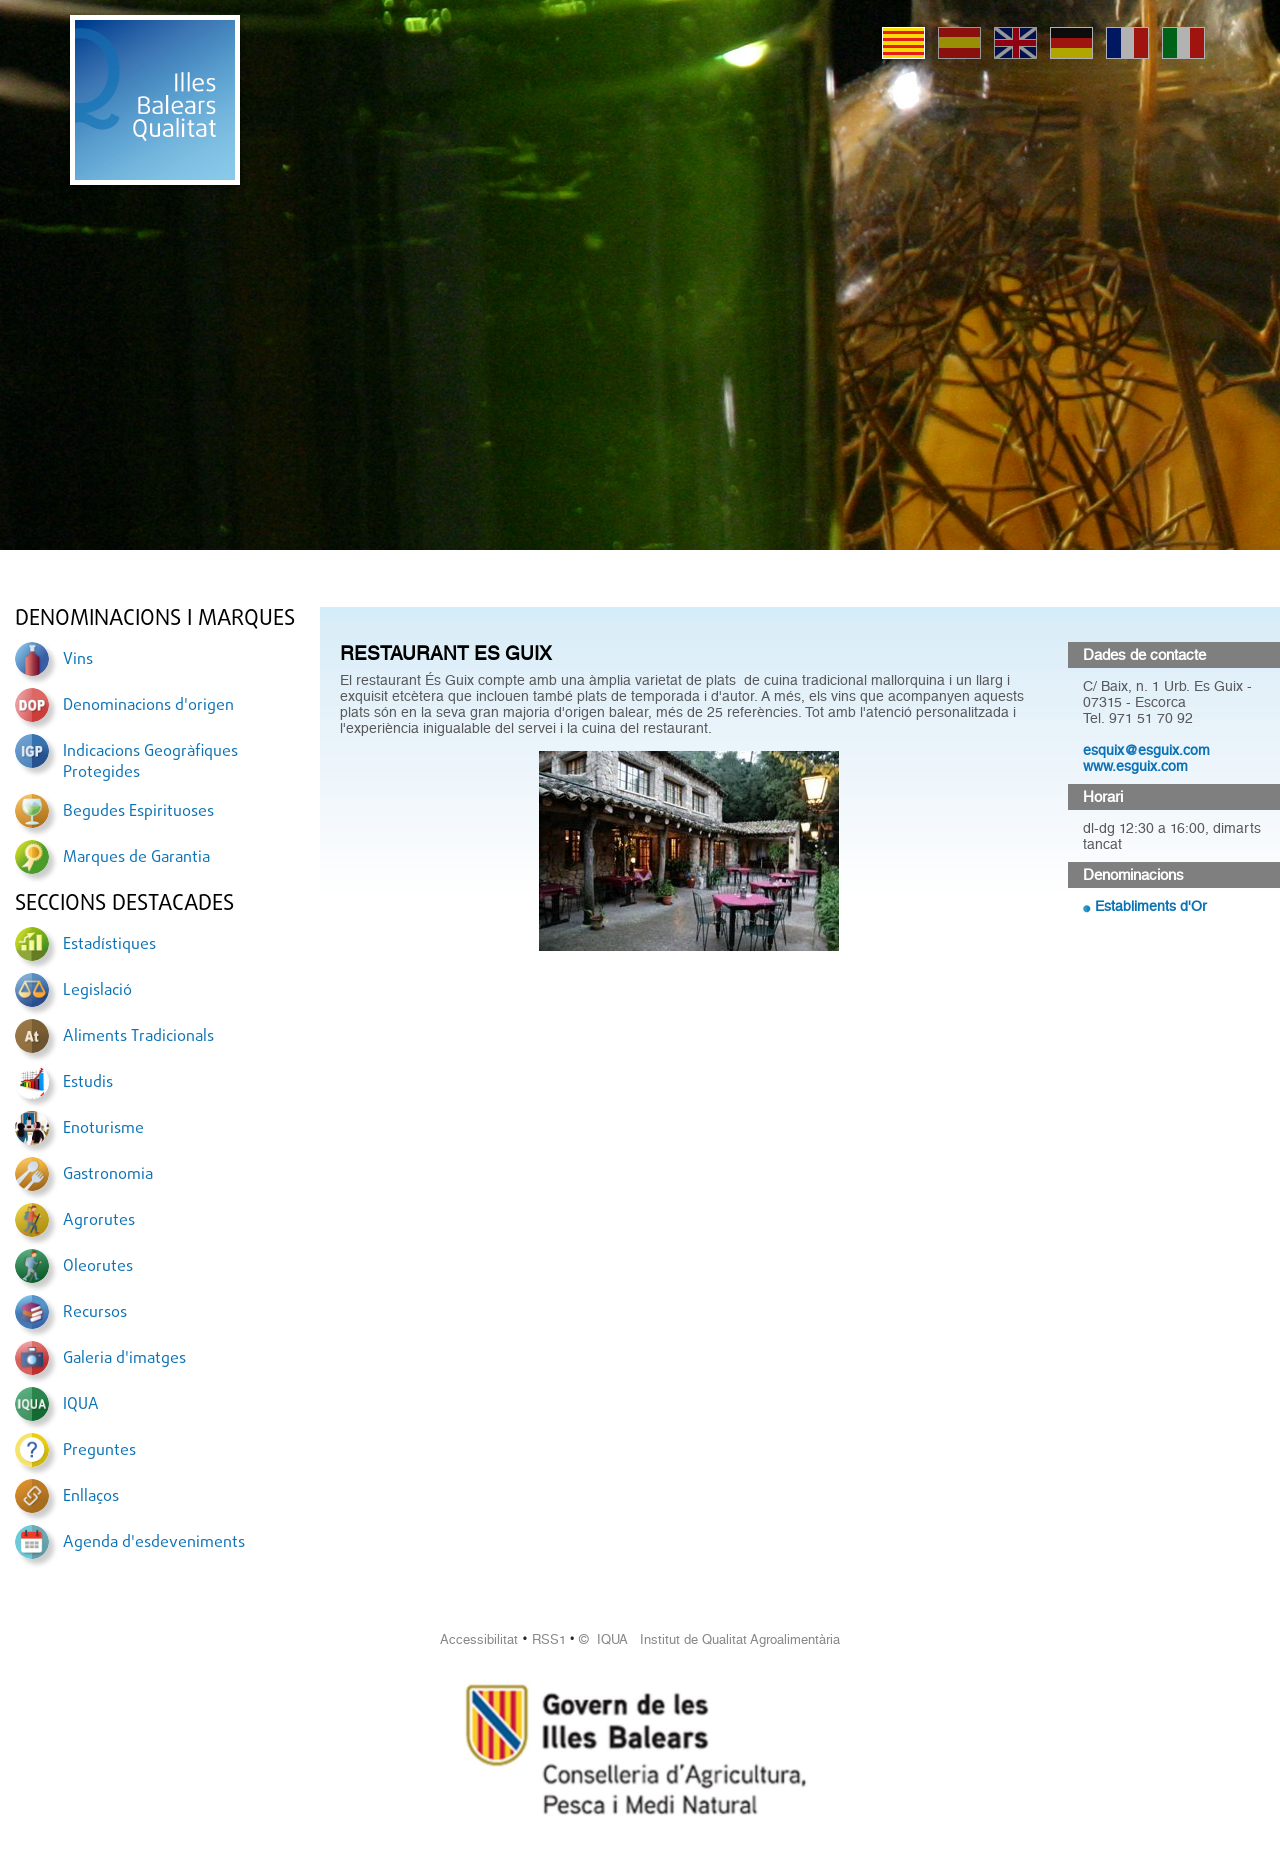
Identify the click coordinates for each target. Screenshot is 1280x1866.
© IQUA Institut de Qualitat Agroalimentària (709, 1639)
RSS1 (549, 1639)
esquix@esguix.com (1146, 750)
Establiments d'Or (1151, 906)
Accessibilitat (479, 1639)
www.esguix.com (1135, 766)
